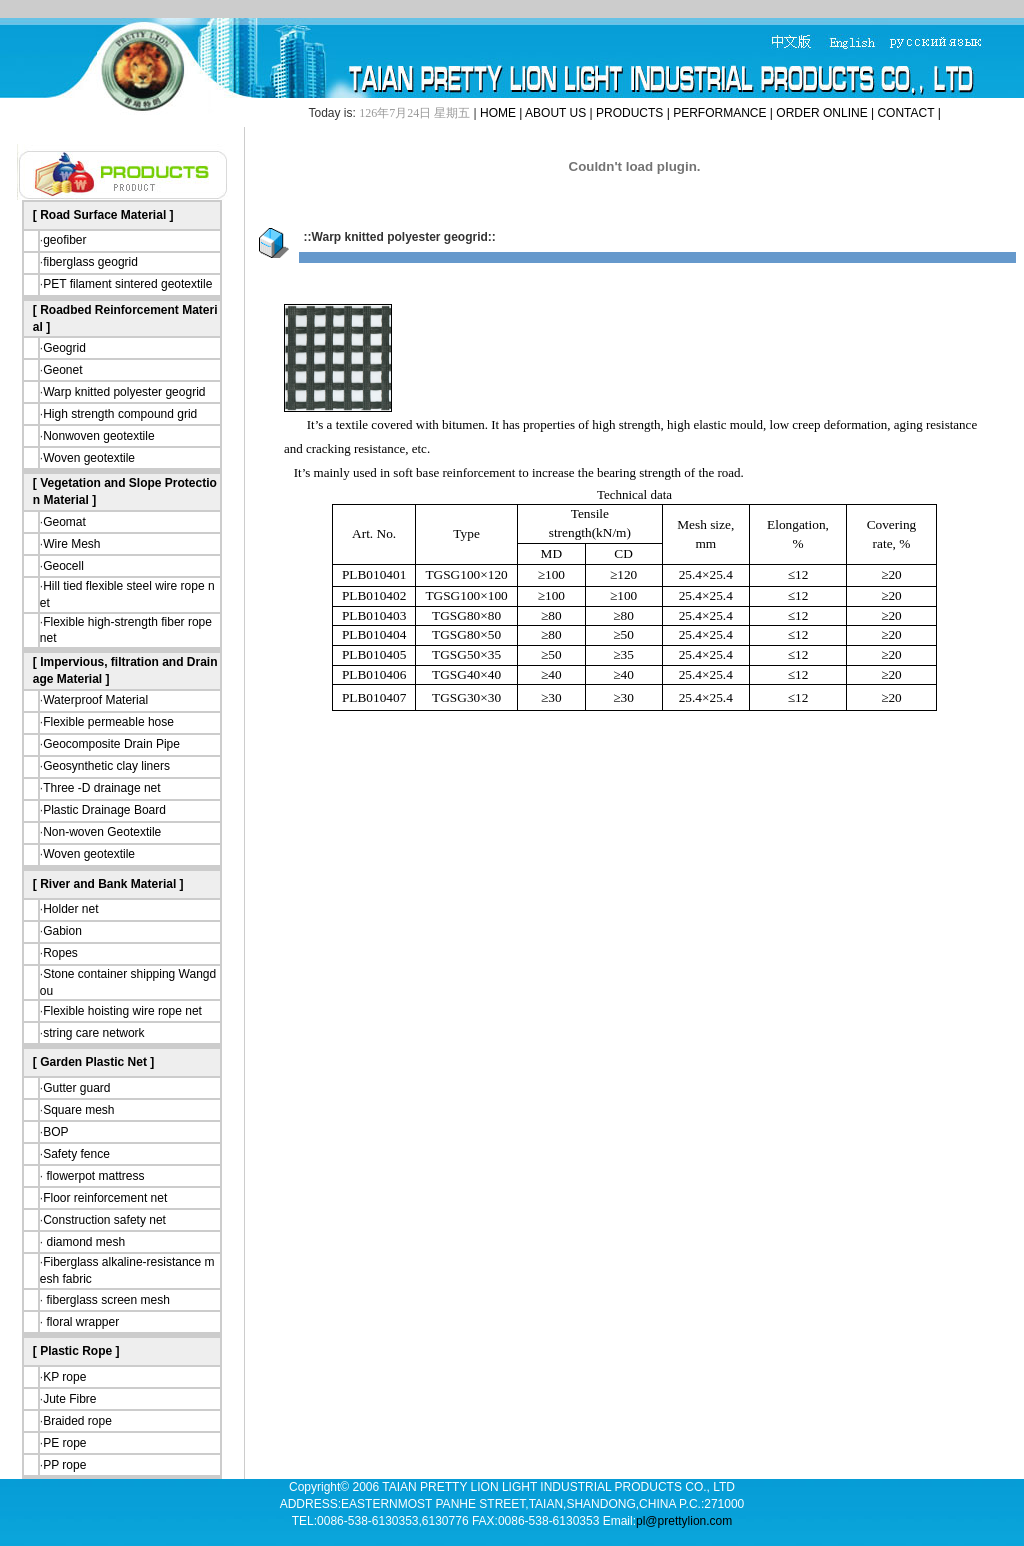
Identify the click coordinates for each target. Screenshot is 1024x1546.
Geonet (62, 370)
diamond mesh (84, 1242)
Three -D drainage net (101, 788)
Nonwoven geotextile (98, 436)
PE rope (64, 1443)
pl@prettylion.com (684, 1521)
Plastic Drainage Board (104, 810)
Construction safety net (104, 1220)
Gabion (62, 931)
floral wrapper (81, 1322)
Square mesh (78, 1110)
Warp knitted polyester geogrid (124, 392)
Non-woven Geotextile (102, 832)
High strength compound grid (120, 414)
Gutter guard (76, 1088)
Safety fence (76, 1154)
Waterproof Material (95, 700)
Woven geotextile (89, 458)
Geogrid (64, 348)
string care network (93, 1033)
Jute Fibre (69, 1399)
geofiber (64, 240)
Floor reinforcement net (105, 1198)
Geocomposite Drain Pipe (111, 744)
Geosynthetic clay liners (106, 766)
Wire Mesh (71, 544)
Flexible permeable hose (108, 722)
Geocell (63, 566)
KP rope (64, 1377)
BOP (55, 1132)
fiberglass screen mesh (106, 1300)
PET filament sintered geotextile (127, 284)
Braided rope (77, 1421)
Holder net (70, 909)
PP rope (64, 1465)
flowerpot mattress (93, 1176)
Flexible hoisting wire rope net (122, 1011)
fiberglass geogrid (90, 262)
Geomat (64, 522)
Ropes (60, 953)
